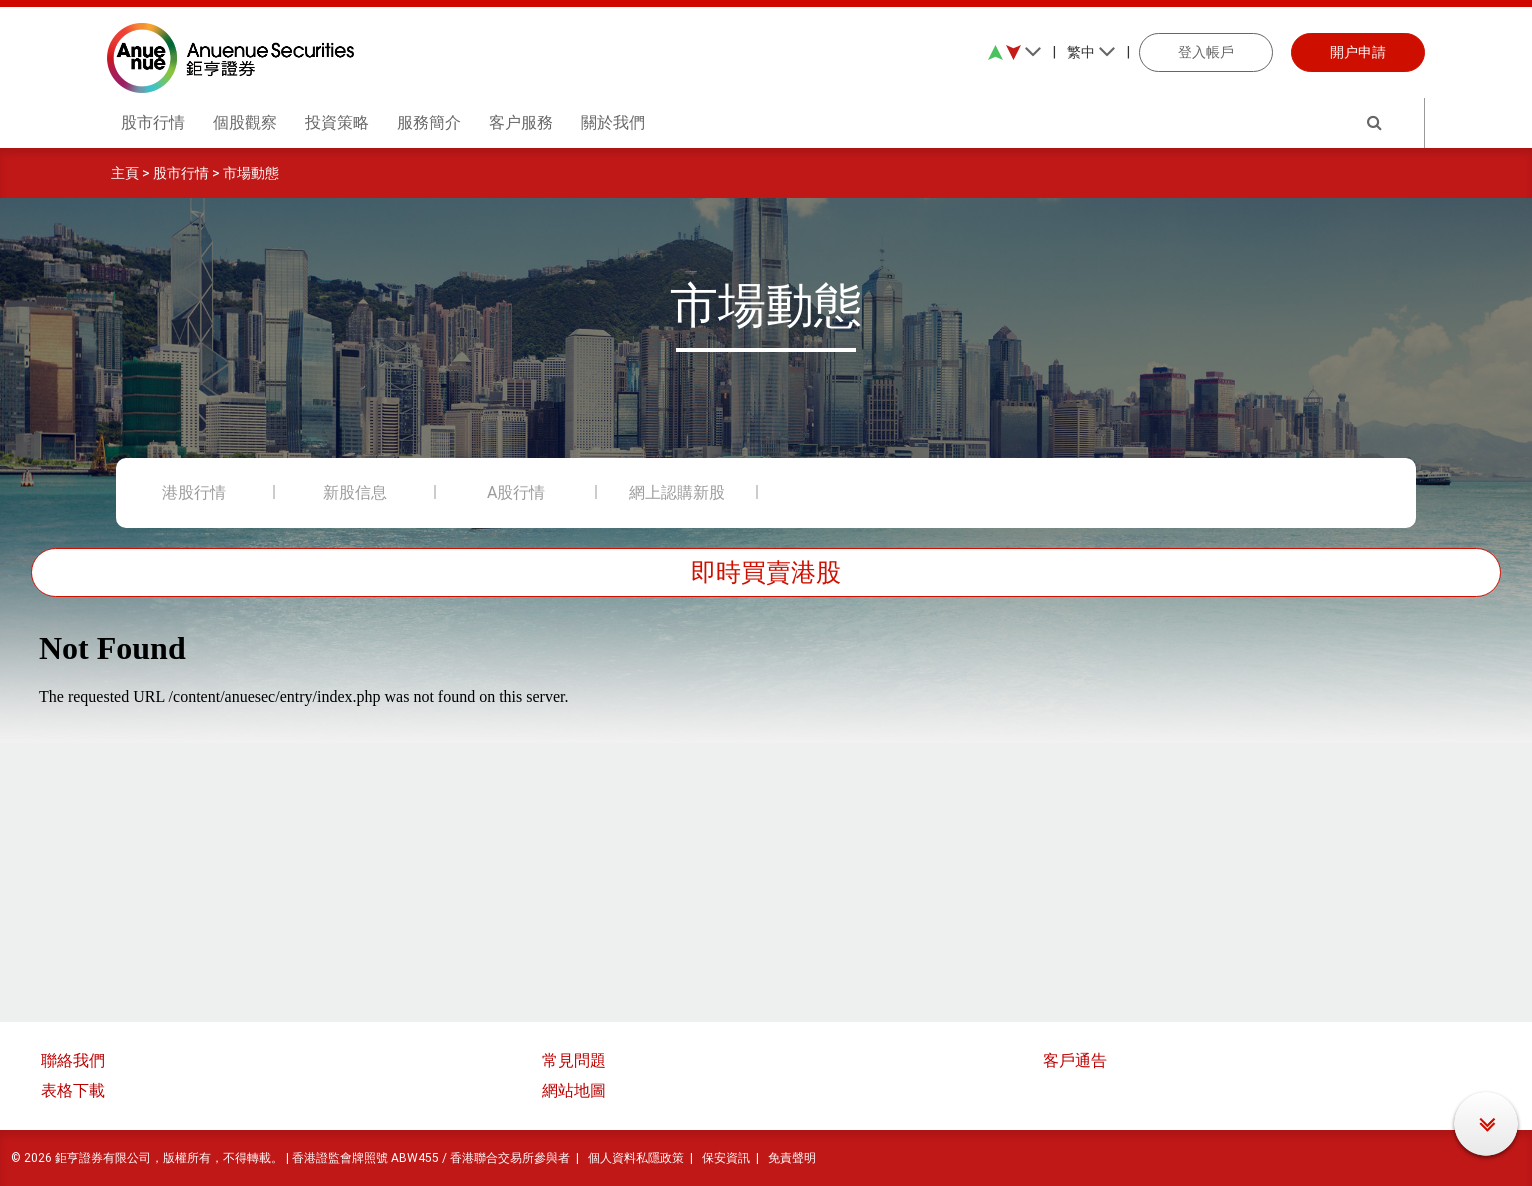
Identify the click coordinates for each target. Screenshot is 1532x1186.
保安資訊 (726, 1158)
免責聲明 (792, 1158)
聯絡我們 (73, 1060)
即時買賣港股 (766, 572)
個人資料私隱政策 (636, 1158)
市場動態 (251, 173)
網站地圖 (574, 1090)
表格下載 (73, 1090)
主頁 (125, 173)
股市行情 (181, 173)
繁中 (1091, 52)
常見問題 (574, 1060)
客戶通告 (1075, 1060)
